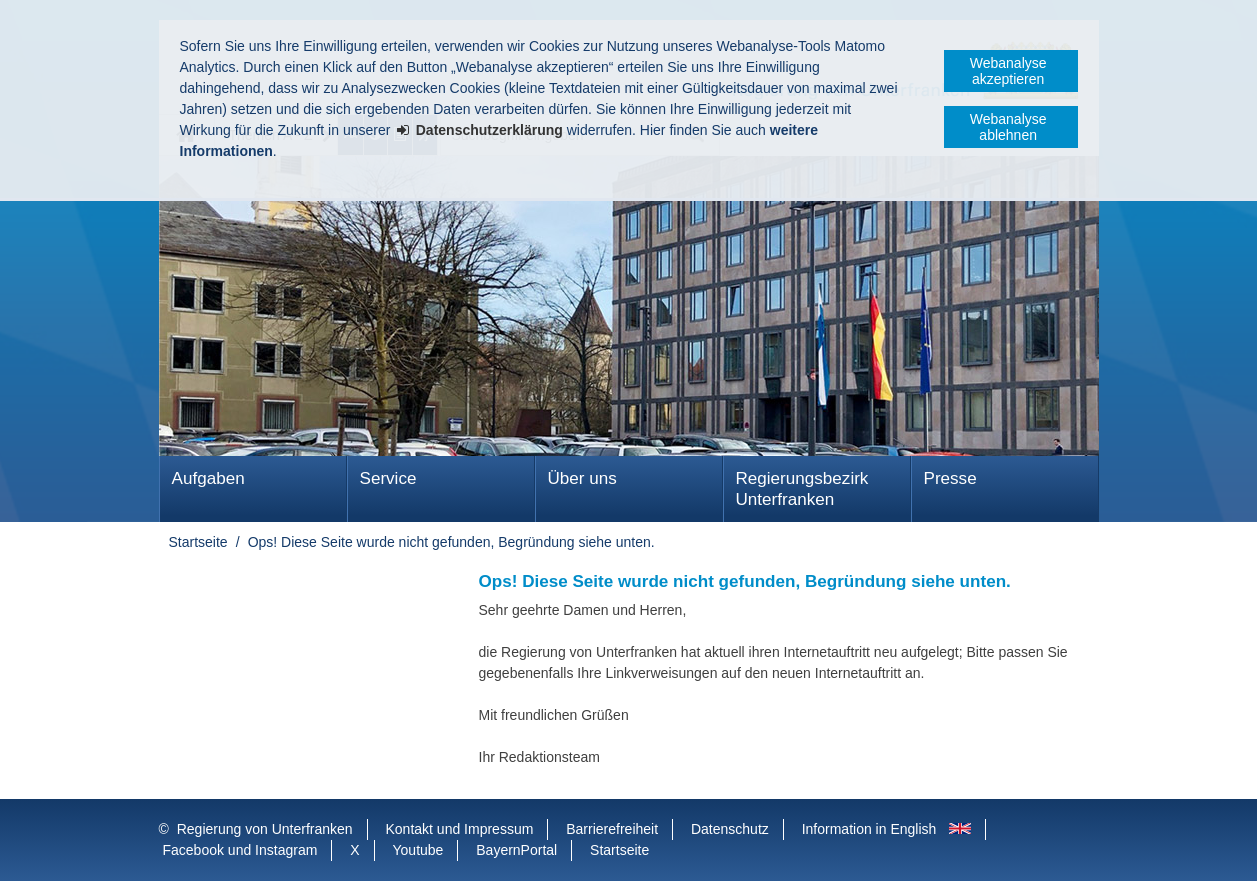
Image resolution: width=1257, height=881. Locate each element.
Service (388, 478)
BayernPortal (516, 850)
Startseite (198, 542)
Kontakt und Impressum (460, 829)
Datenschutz (730, 829)
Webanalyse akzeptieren (1008, 71)
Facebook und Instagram (240, 850)
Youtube (418, 850)
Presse (950, 478)
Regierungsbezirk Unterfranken (802, 489)
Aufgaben (208, 478)
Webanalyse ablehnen (1008, 127)
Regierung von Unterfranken (265, 829)
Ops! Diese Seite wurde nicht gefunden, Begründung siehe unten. (451, 542)
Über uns (582, 478)
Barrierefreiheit (612, 829)
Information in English (869, 829)
